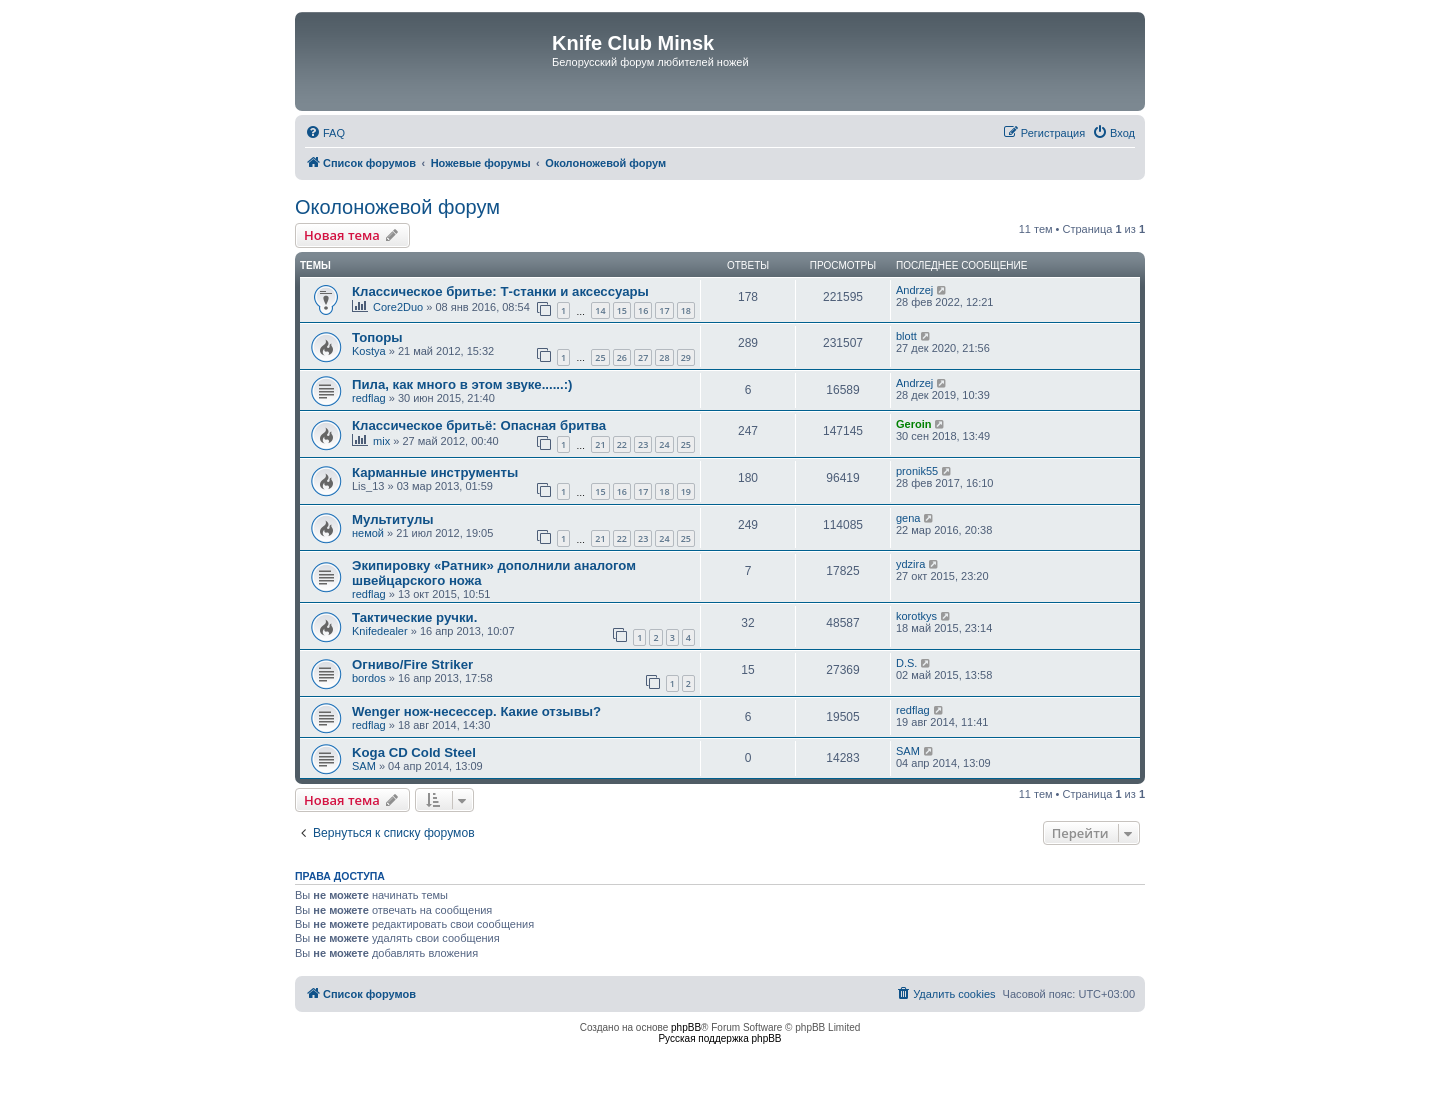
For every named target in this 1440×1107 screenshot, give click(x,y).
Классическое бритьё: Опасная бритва (479, 425)
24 (664, 444)
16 (643, 310)
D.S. (906, 663)
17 (664, 310)
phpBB (686, 1027)
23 (643, 444)
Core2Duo (398, 307)
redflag (369, 398)
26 (622, 357)
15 (622, 310)
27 (643, 357)
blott (906, 336)
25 (600, 357)
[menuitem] (325, 133)
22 (622, 444)
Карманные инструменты (435, 472)
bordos (369, 678)
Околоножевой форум (397, 207)
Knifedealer (380, 631)
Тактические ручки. (414, 617)
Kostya (369, 351)
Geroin (913, 424)
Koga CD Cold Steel (414, 752)
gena (908, 518)
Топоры (377, 337)
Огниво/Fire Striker (412, 664)
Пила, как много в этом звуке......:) (462, 384)
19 (686, 491)
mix (381, 441)
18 (686, 310)
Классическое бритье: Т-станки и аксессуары (500, 291)
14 (600, 310)
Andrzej (914, 290)
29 (686, 357)
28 (664, 357)
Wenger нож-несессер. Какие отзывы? (476, 711)
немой (368, 533)
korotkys (916, 616)
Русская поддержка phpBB (719, 1038)
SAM (364, 766)
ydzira (910, 564)
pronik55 (917, 471)
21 (600, 444)
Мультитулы (393, 519)
